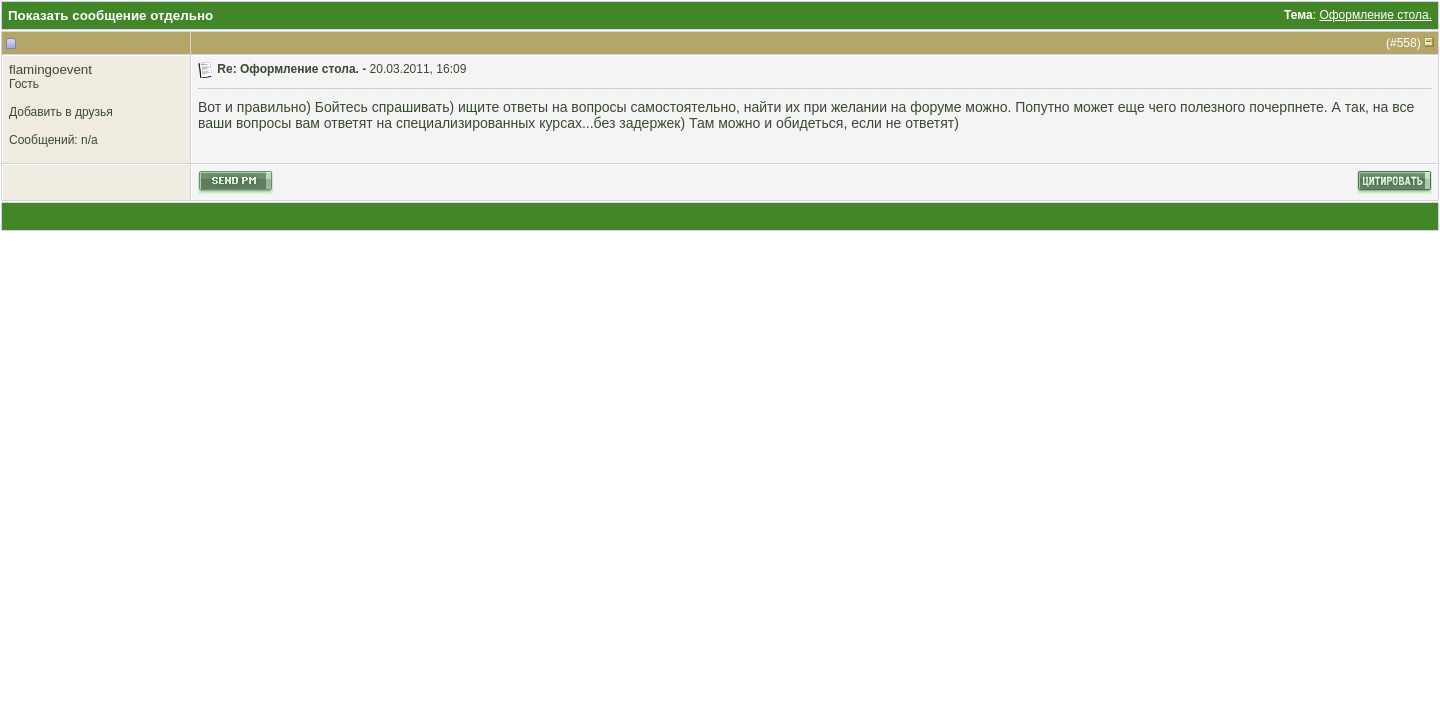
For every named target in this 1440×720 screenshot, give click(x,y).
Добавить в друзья (61, 112)
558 (1407, 43)
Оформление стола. (1375, 15)
